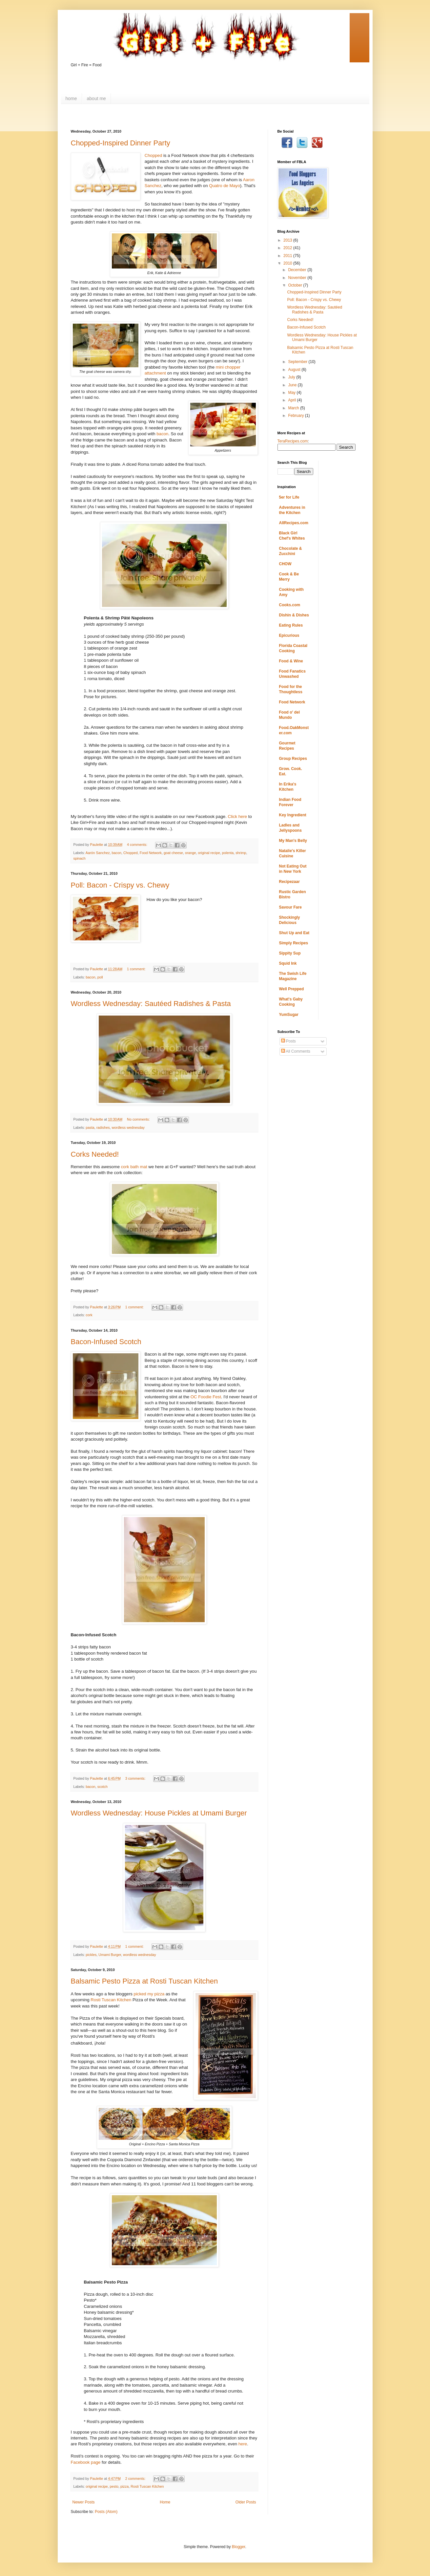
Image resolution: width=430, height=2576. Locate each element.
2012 (288, 248)
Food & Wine (291, 661)
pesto (114, 2486)
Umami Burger (109, 1955)
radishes (103, 1127)
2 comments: (136, 2478)
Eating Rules (291, 625)
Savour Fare (290, 907)
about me (96, 98)
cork (89, 1315)
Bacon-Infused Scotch (106, 1342)
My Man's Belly (293, 840)
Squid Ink (288, 963)
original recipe (209, 853)
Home (165, 2502)
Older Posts (245, 2502)
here (242, 2443)
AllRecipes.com (293, 523)
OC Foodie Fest (206, 1396)
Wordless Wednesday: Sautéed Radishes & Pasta (151, 1003)
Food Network (151, 853)
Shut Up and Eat (294, 933)
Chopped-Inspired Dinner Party (120, 143)
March (294, 408)
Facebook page (86, 2462)
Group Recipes (293, 758)
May (292, 392)
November (297, 277)
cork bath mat (134, 1166)
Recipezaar (289, 881)
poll (100, 977)
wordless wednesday (128, 1127)
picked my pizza (149, 1993)
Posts (288, 1041)
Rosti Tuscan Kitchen (111, 1999)
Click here (237, 816)
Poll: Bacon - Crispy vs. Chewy (120, 885)
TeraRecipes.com (292, 441)
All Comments (295, 1051)
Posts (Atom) (106, 2511)
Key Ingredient (292, 815)
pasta (90, 1127)
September (298, 361)
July (292, 377)
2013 (288, 240)
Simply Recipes (293, 943)
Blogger (238, 2546)
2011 (288, 255)
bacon (162, 433)
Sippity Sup (290, 953)
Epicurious (289, 635)
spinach (79, 858)
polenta (228, 853)
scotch (102, 1787)
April (292, 400)
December (297, 270)
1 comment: (136, 969)
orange (190, 853)
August (294, 369)
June (292, 385)
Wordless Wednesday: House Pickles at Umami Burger (159, 1813)
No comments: (139, 1119)
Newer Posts (83, 2502)
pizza (124, 2486)
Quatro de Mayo (224, 185)
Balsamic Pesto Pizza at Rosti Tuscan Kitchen (144, 1981)
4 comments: (137, 845)
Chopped (153, 155)
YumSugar (288, 1014)
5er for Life (289, 497)
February (296, 415)
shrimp (240, 853)
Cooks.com (289, 605)
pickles (91, 1955)
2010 (288, 263)
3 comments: (136, 1778)
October (295, 285)
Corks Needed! (95, 1154)
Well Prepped (291, 989)
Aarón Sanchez (98, 853)
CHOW (285, 564)
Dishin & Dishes (294, 615)
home (71, 98)
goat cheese (173, 853)
